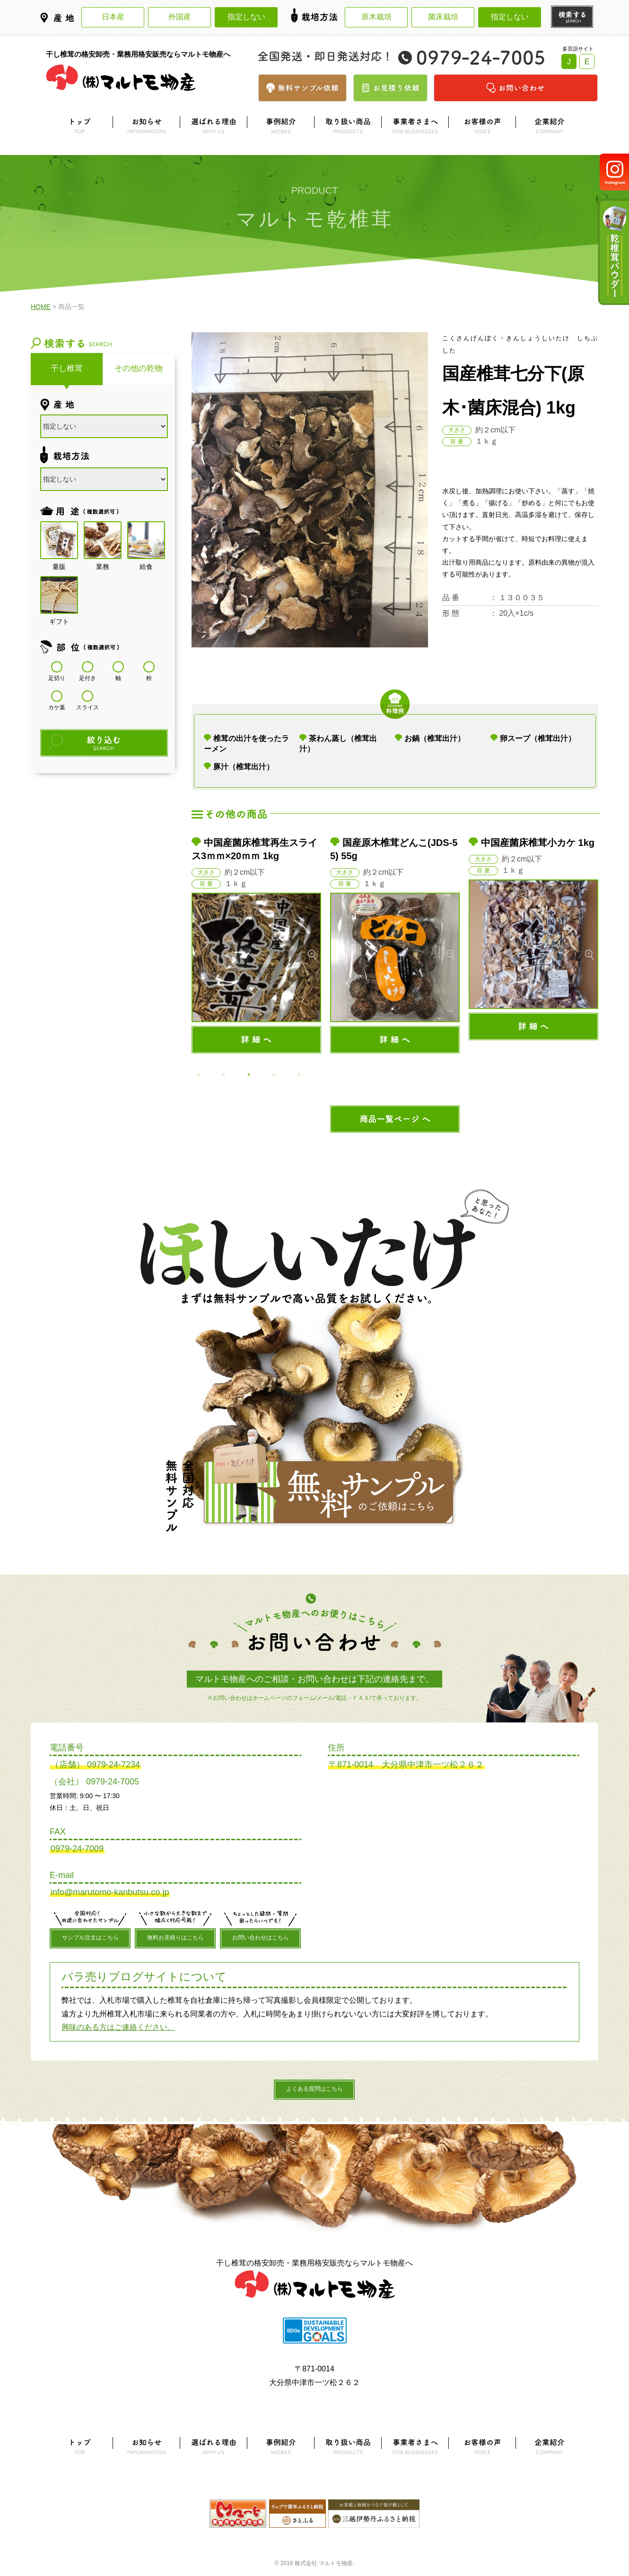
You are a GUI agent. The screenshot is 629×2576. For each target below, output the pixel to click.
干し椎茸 (67, 368)
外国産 (179, 17)
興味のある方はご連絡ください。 (118, 2027)
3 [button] (248, 1074)
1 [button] (198, 1074)
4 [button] (274, 1074)
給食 (146, 540)
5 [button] (299, 1074)
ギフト (59, 595)
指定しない (246, 17)
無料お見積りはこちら (175, 1937)
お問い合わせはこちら (260, 1937)
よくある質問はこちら (314, 2088)
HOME (41, 306)
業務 (103, 540)
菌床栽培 (443, 17)
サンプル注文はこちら (90, 1937)
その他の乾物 (138, 368)
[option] (257, 944)
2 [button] (223, 1074)
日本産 (113, 17)
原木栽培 (376, 17)
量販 (59, 540)
